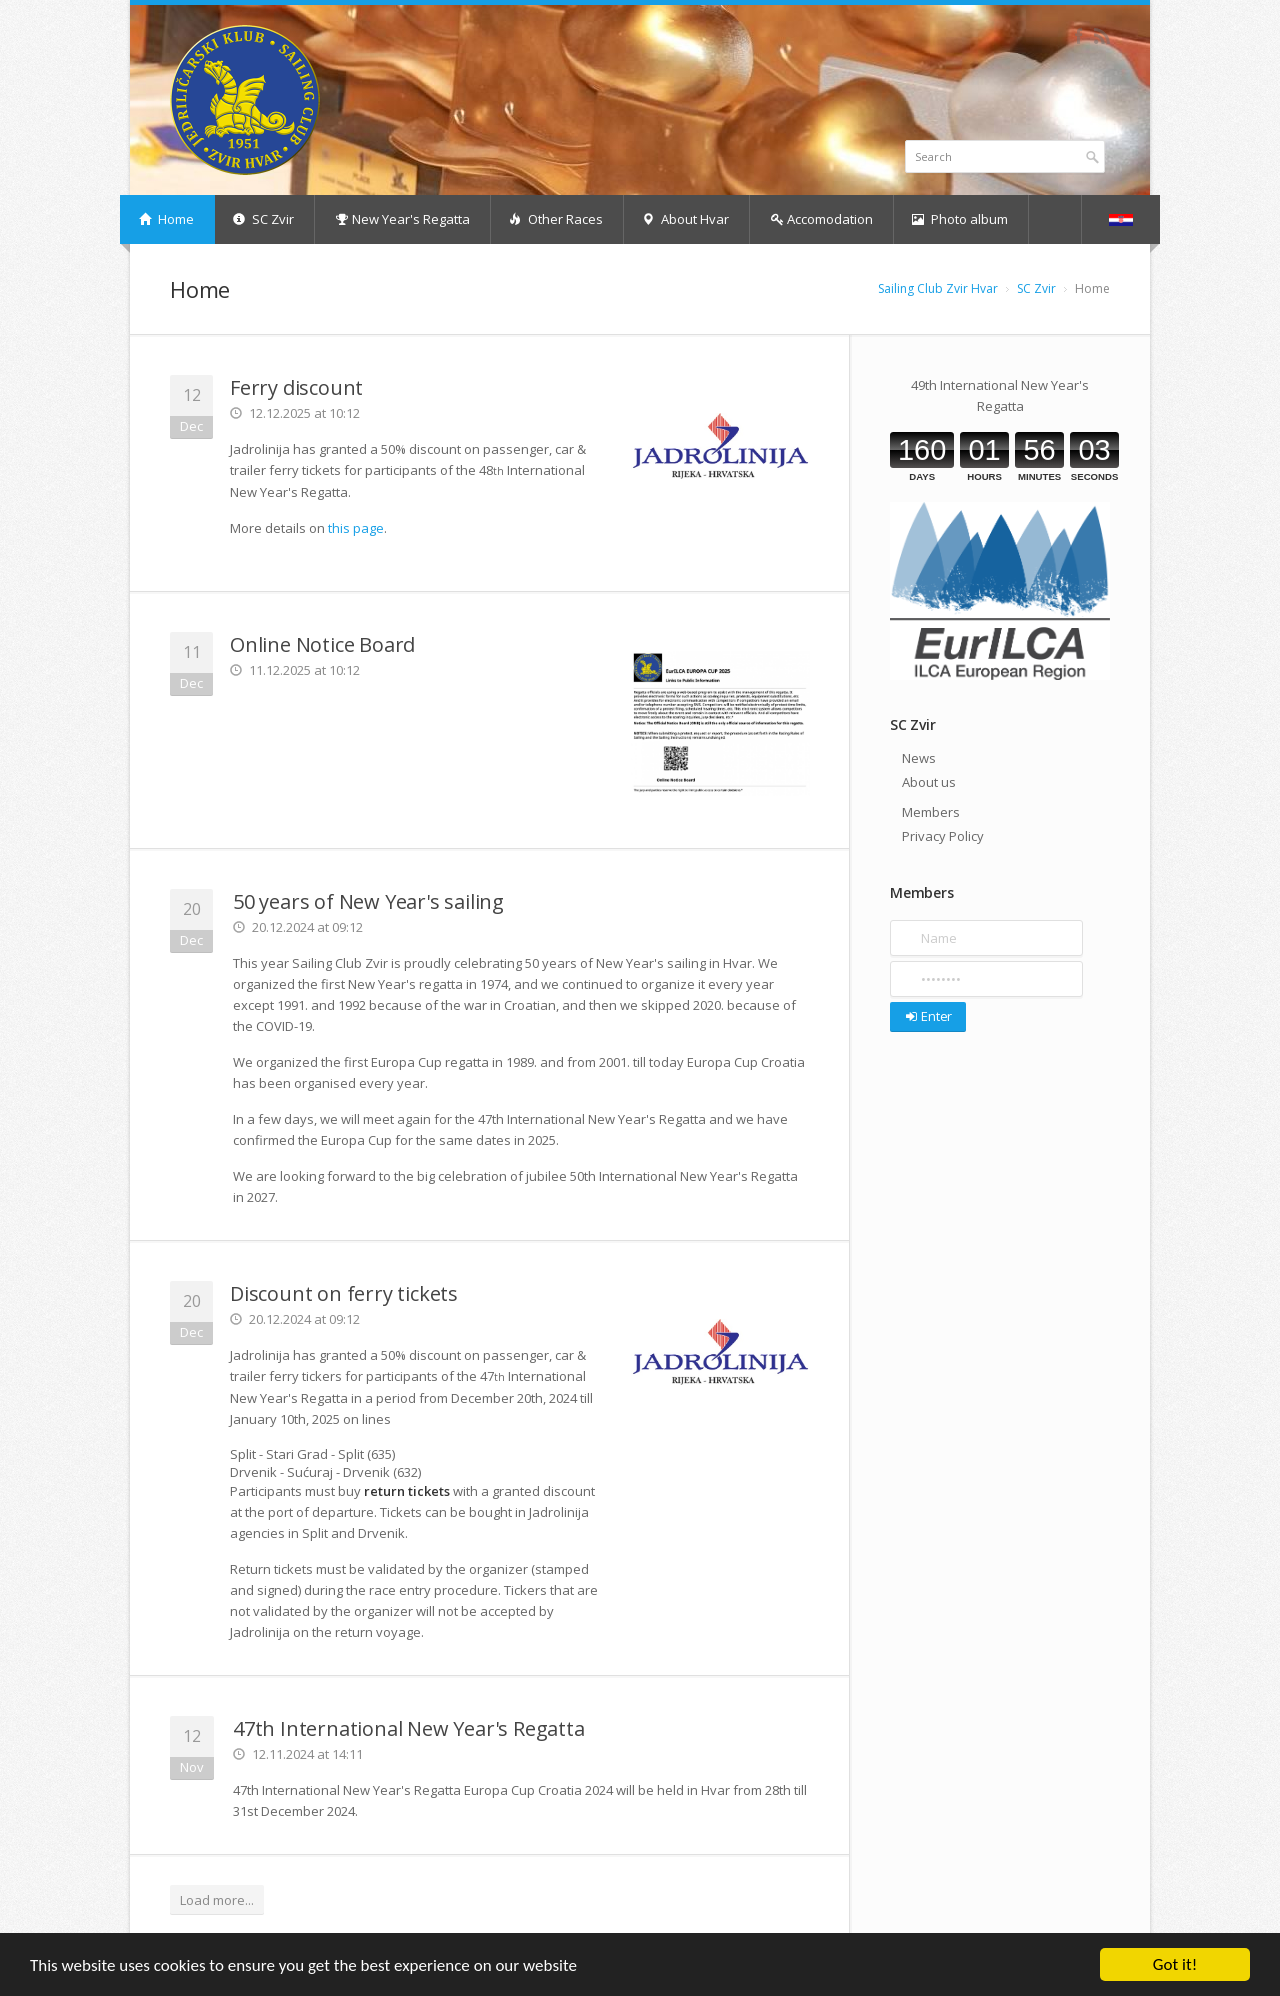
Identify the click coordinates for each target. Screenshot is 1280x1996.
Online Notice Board (322, 644)
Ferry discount (296, 387)
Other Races (556, 219)
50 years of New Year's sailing (368, 901)
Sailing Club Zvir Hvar (938, 288)
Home (166, 219)
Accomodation (821, 219)
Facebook (1078, 36)
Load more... (217, 1900)
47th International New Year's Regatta (409, 1728)
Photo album (960, 219)
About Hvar (685, 219)
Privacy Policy (943, 836)
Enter (927, 1016)
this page (356, 528)
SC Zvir (263, 219)
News (919, 758)
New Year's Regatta (402, 219)
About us (929, 782)
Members (931, 812)
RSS (1101, 36)
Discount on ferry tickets (344, 1293)
